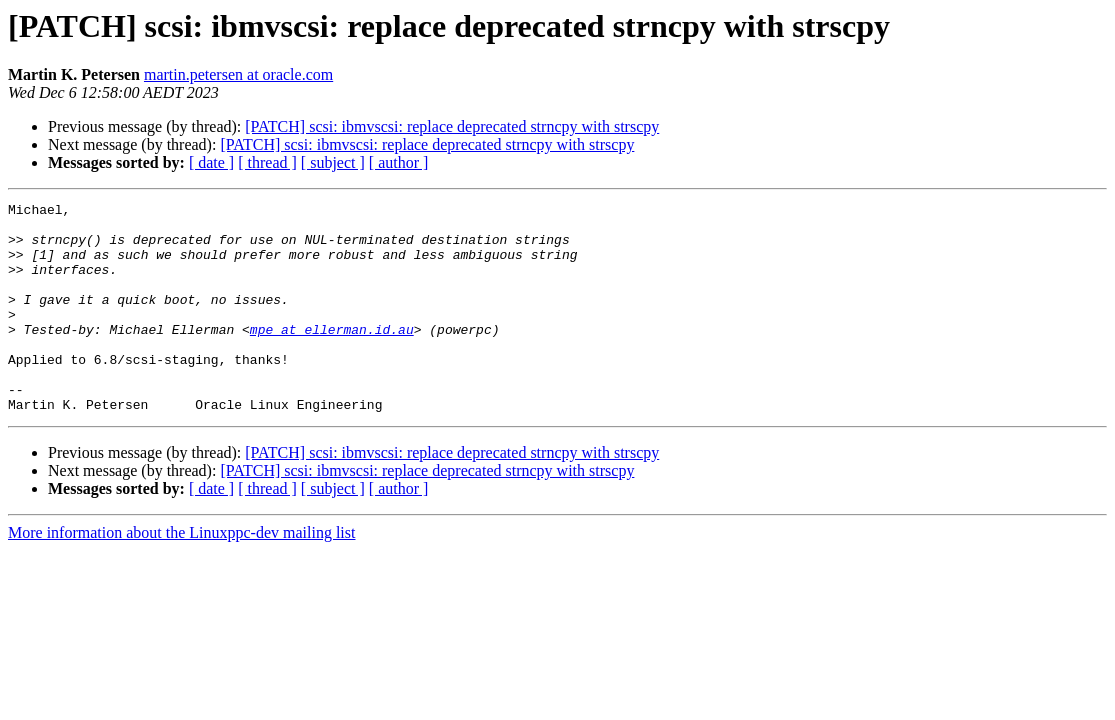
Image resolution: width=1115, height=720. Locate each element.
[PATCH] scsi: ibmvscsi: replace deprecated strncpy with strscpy (452, 126)
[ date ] (211, 162)
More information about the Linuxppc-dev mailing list (181, 574)
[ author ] (399, 162)
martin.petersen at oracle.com (238, 74)
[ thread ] (267, 162)
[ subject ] (333, 162)
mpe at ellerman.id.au (332, 356)
